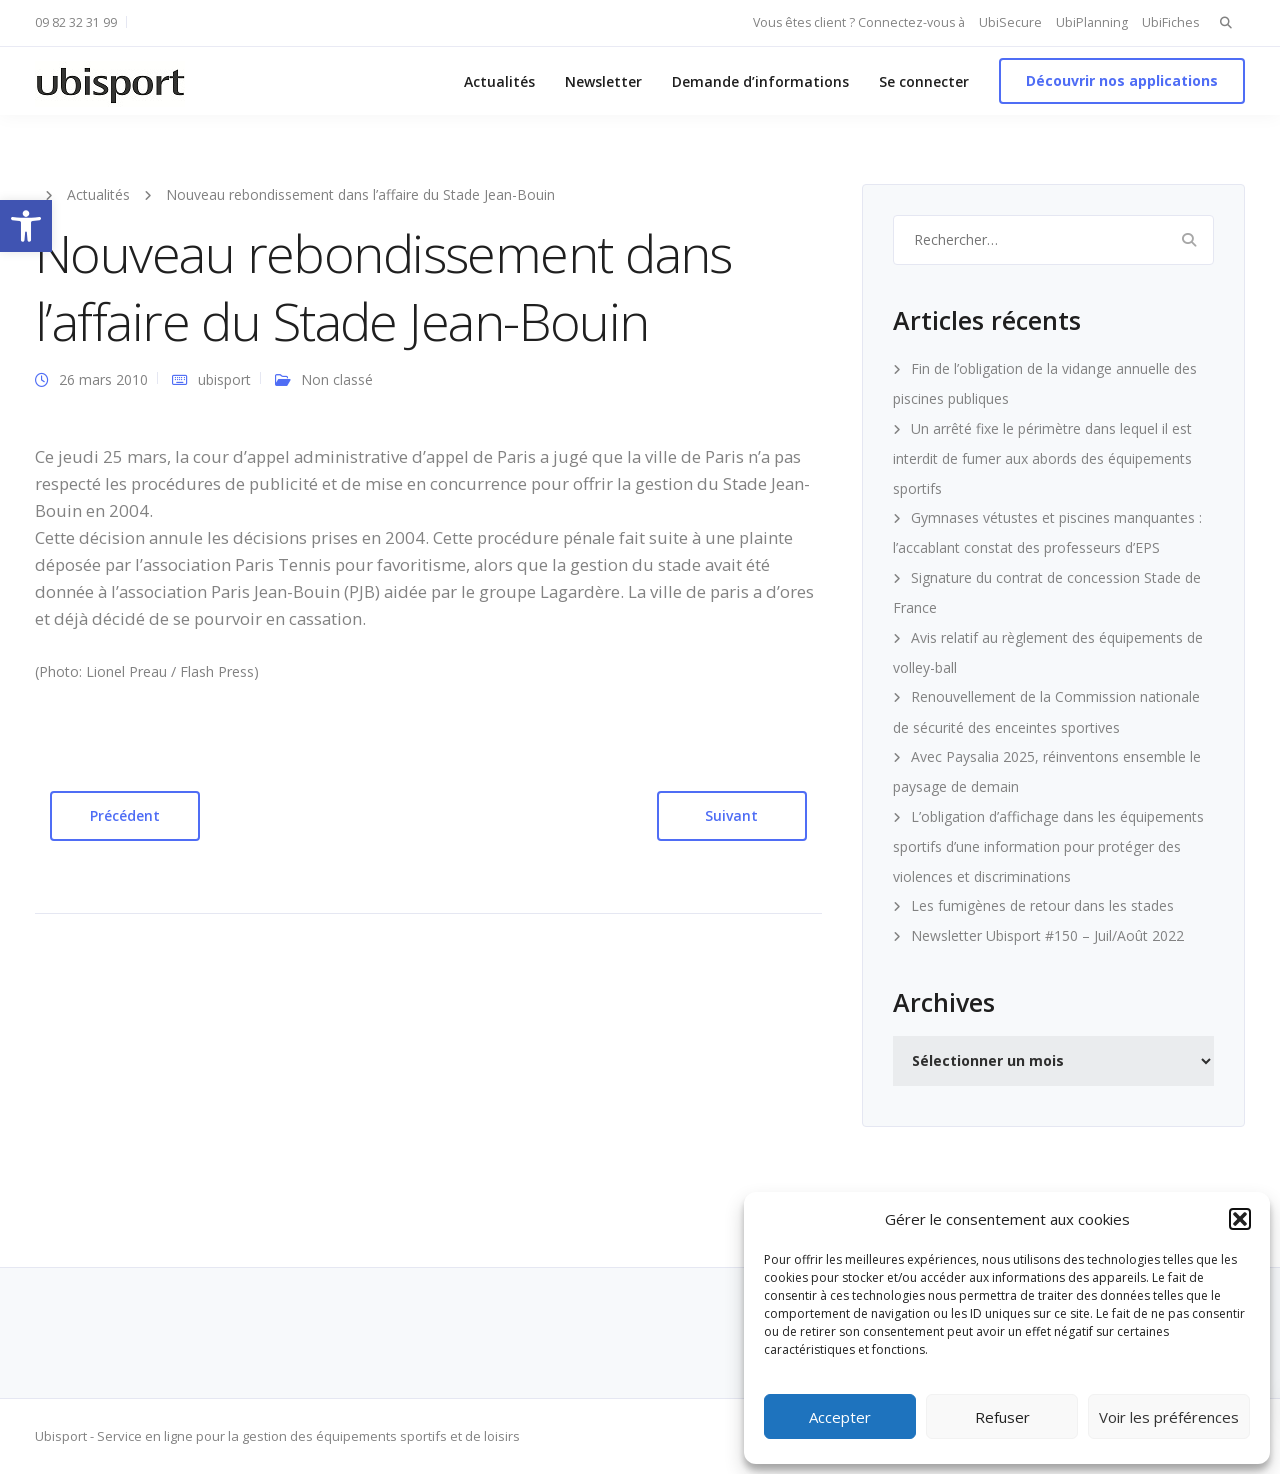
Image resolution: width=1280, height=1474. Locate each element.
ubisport (224, 379)
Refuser (1002, 1417)
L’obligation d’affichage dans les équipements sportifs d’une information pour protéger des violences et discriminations (1048, 846)
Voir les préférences (1169, 1417)
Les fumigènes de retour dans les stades (1042, 905)
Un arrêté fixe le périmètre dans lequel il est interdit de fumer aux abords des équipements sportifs (1042, 458)
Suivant (731, 815)
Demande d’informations (760, 81)
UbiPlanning (1092, 22)
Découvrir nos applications (1122, 80)
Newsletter (603, 81)
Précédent (125, 815)
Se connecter (924, 81)
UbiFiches (1170, 22)
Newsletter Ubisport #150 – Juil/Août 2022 (1047, 935)
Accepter (840, 1417)
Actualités (499, 81)
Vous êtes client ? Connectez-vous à (859, 22)
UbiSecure (1010, 22)
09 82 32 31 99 (76, 22)
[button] (26, 226)
